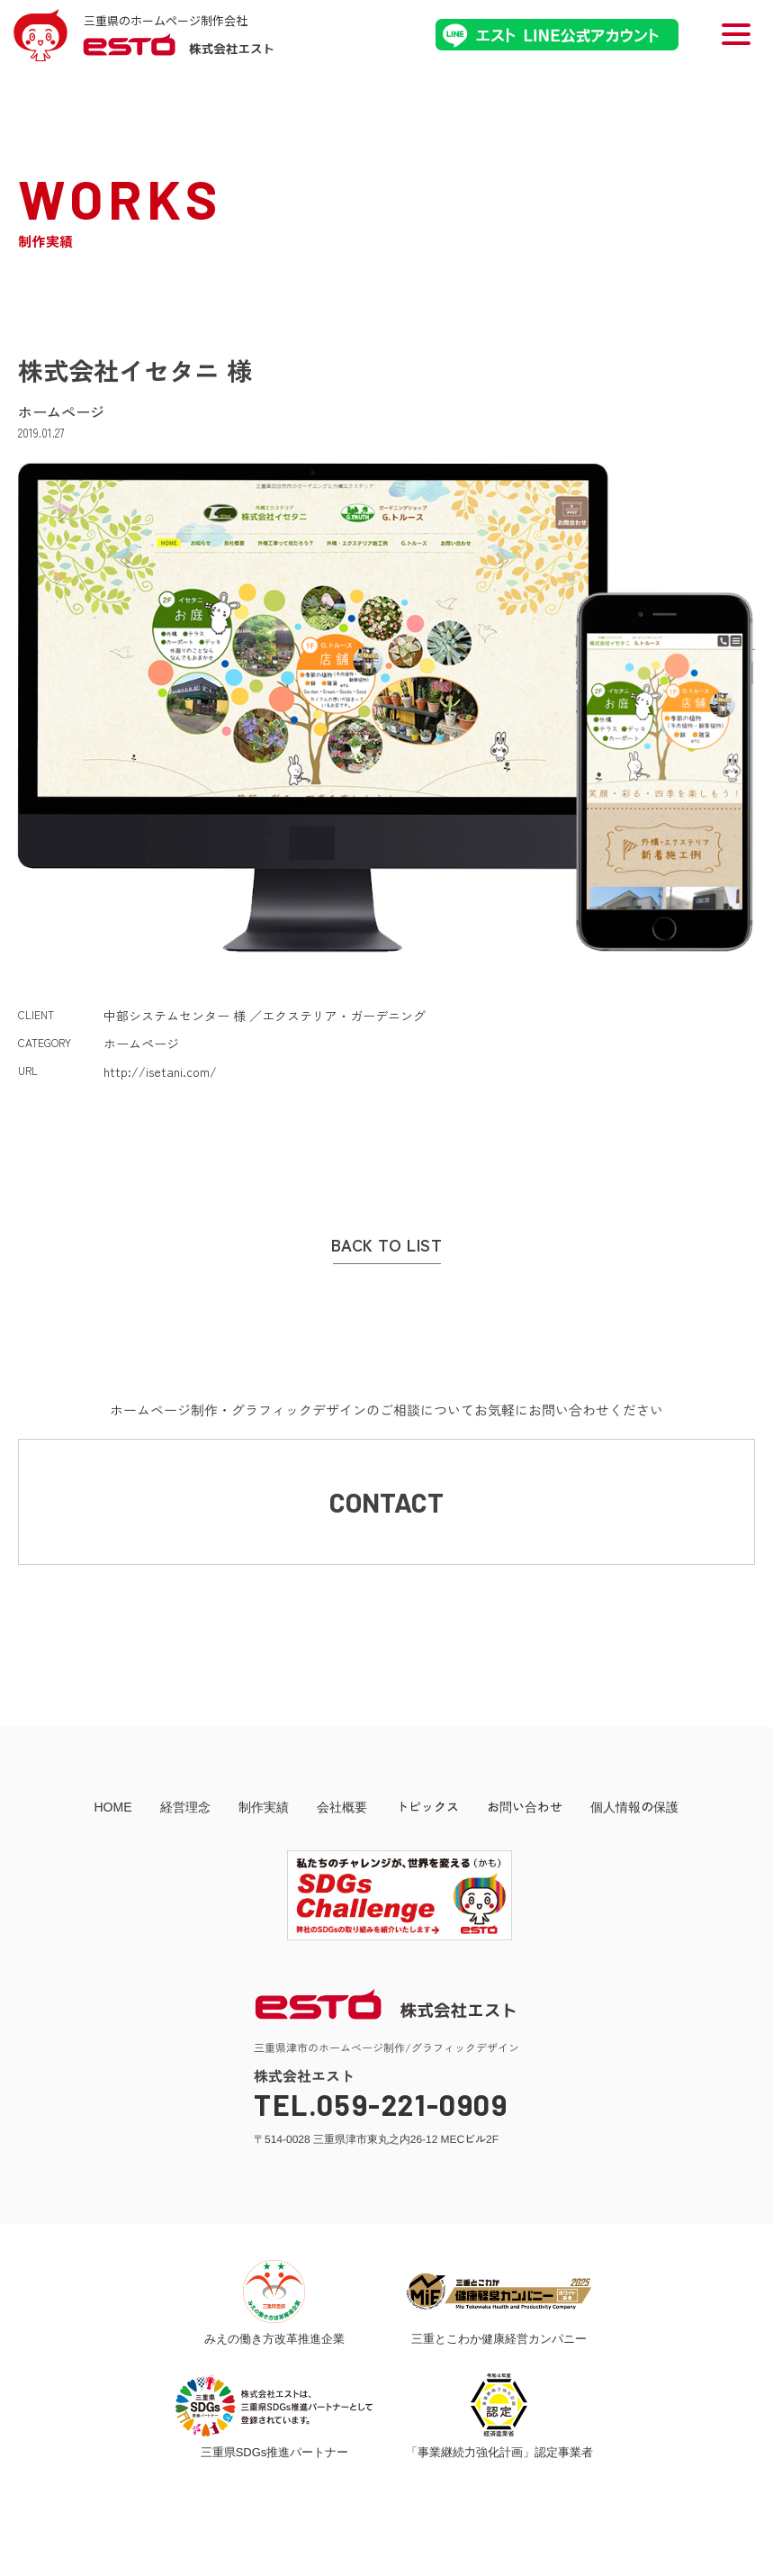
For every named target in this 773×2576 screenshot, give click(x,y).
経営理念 (185, 1806)
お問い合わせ (524, 1806)
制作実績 (263, 1806)
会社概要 (342, 1806)
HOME (112, 1806)
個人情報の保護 (634, 1806)
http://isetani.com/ (160, 1071)
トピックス (427, 1806)
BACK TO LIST (386, 1245)
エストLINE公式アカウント (557, 34)
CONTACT (386, 1502)
